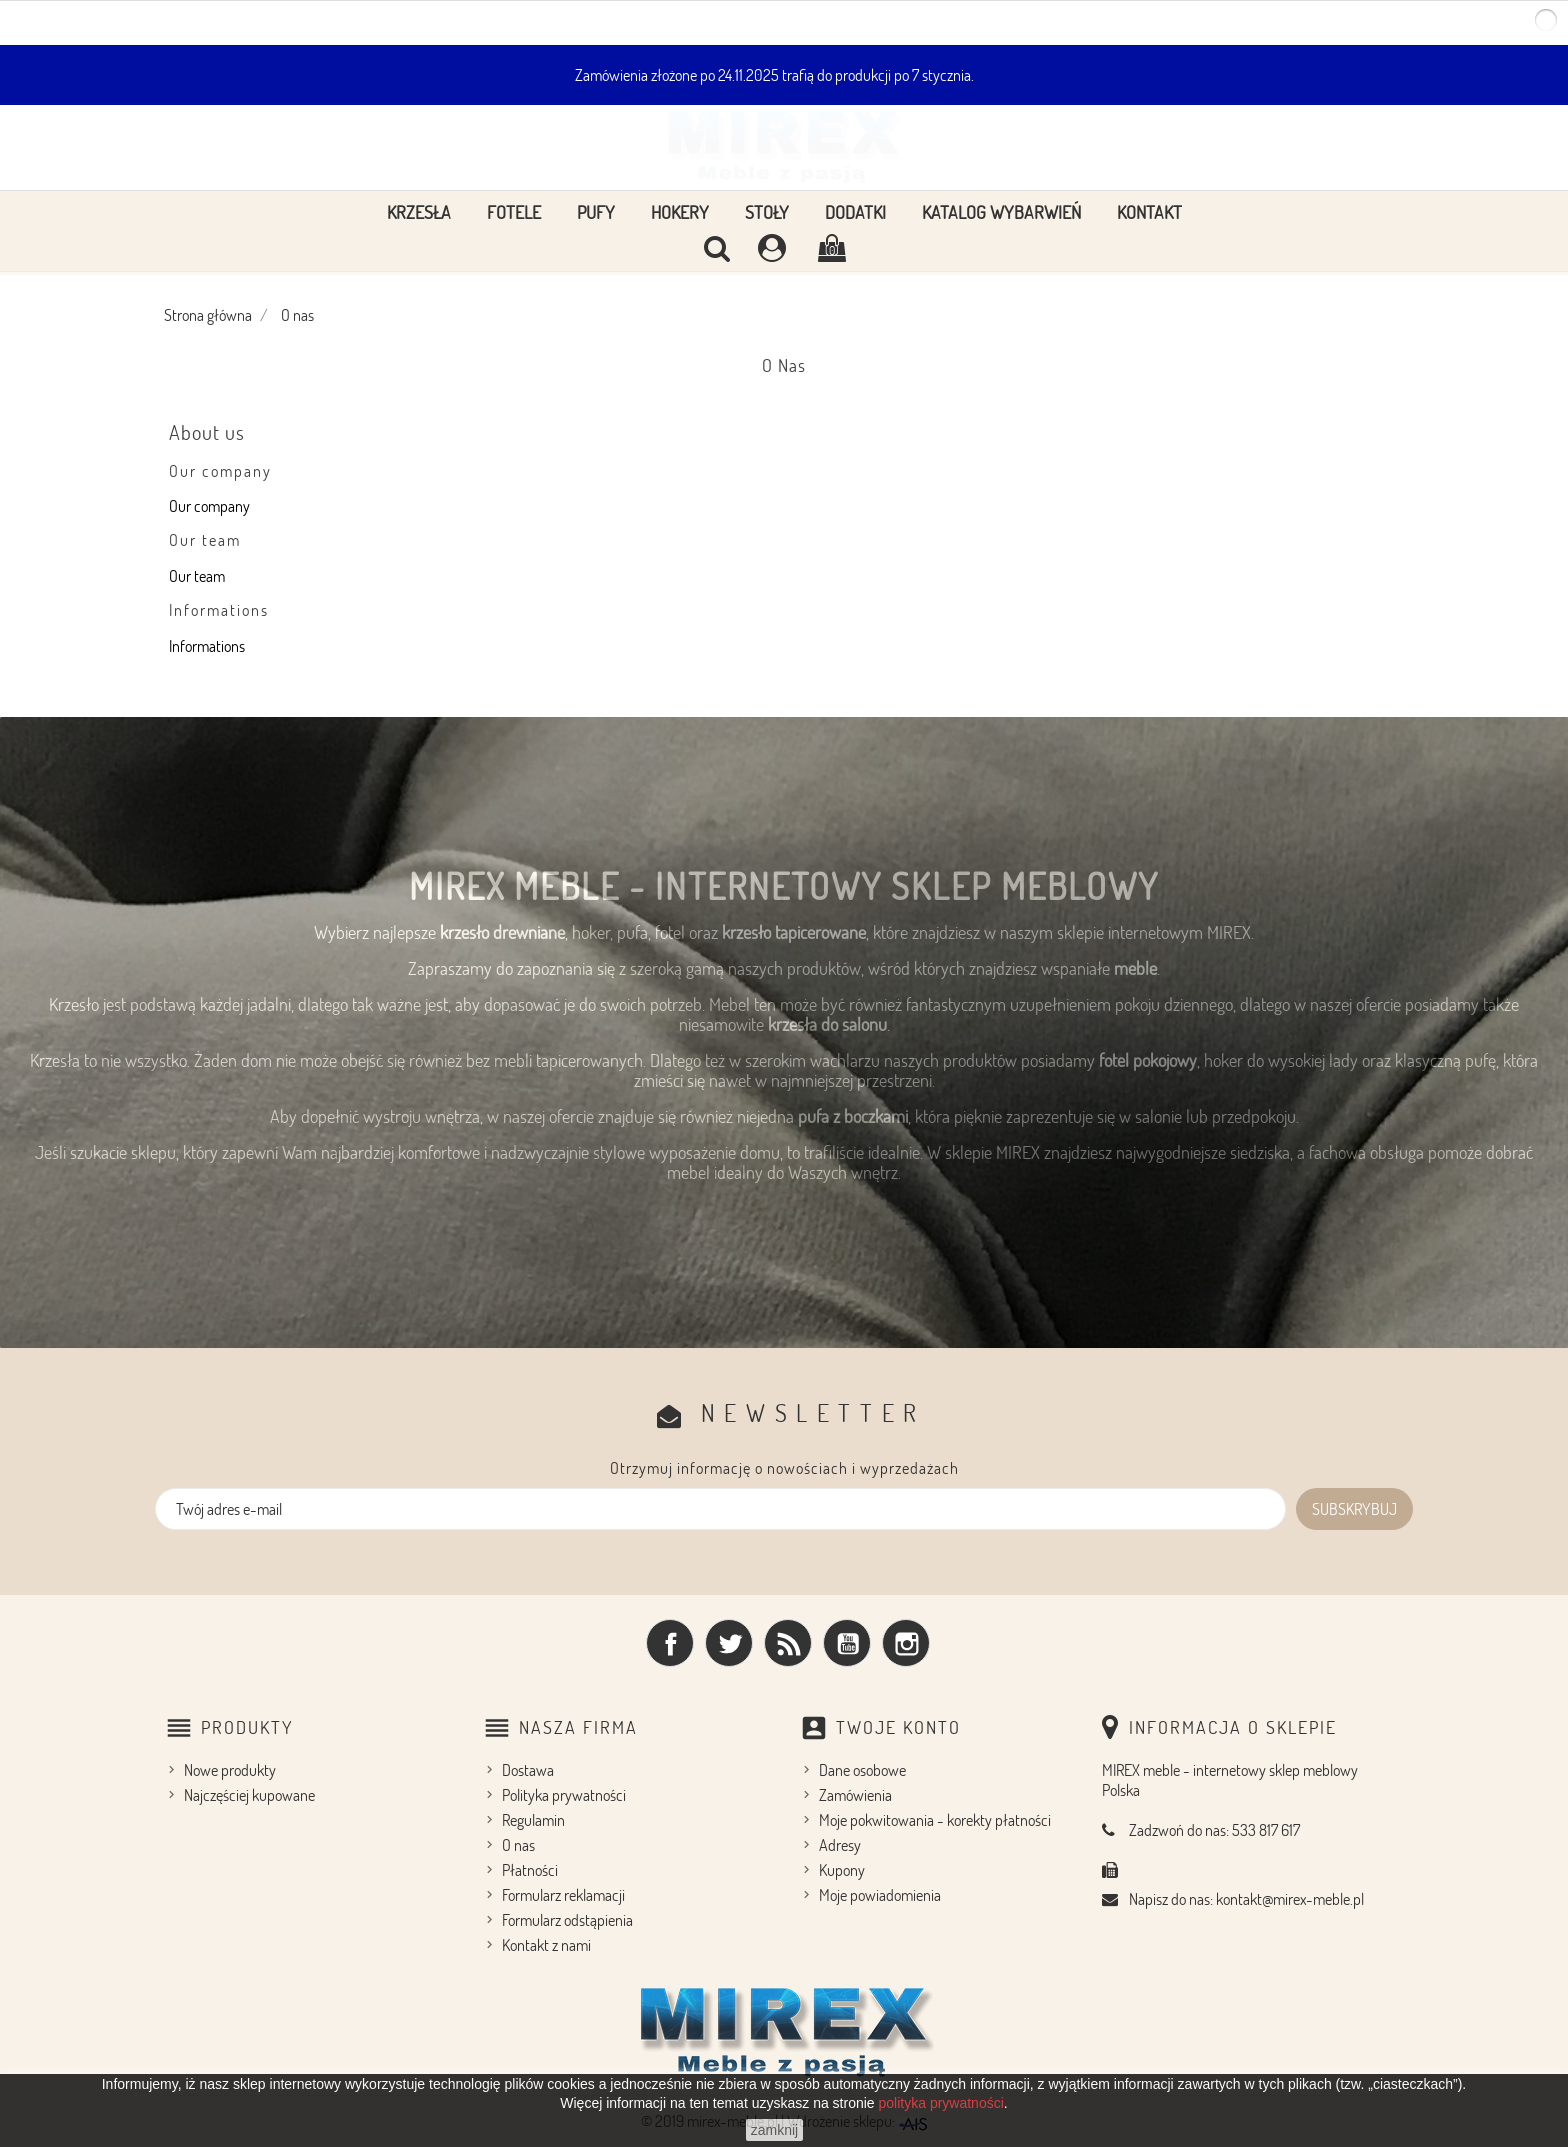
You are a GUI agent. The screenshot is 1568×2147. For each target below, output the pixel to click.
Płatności (530, 1870)
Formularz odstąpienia (567, 1920)
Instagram (906, 1643)
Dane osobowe (862, 1770)
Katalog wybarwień (1001, 212)
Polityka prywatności (564, 1795)
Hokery (680, 212)
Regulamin (533, 1820)
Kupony (842, 1870)
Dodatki (855, 212)
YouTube (847, 1643)
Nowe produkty (230, 1770)
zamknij (774, 2130)
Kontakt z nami (546, 1945)
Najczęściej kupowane (249, 1795)
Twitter (729, 1643)
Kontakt (1149, 212)
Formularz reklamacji (563, 1895)
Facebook (670, 1643)
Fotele (514, 212)
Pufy (596, 212)
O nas (518, 1845)
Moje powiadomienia (880, 1895)
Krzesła (419, 212)
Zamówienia (855, 1795)
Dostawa (528, 1770)
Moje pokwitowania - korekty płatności (935, 1820)
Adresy (840, 1845)
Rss (788, 1643)
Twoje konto (898, 1727)
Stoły (767, 212)
